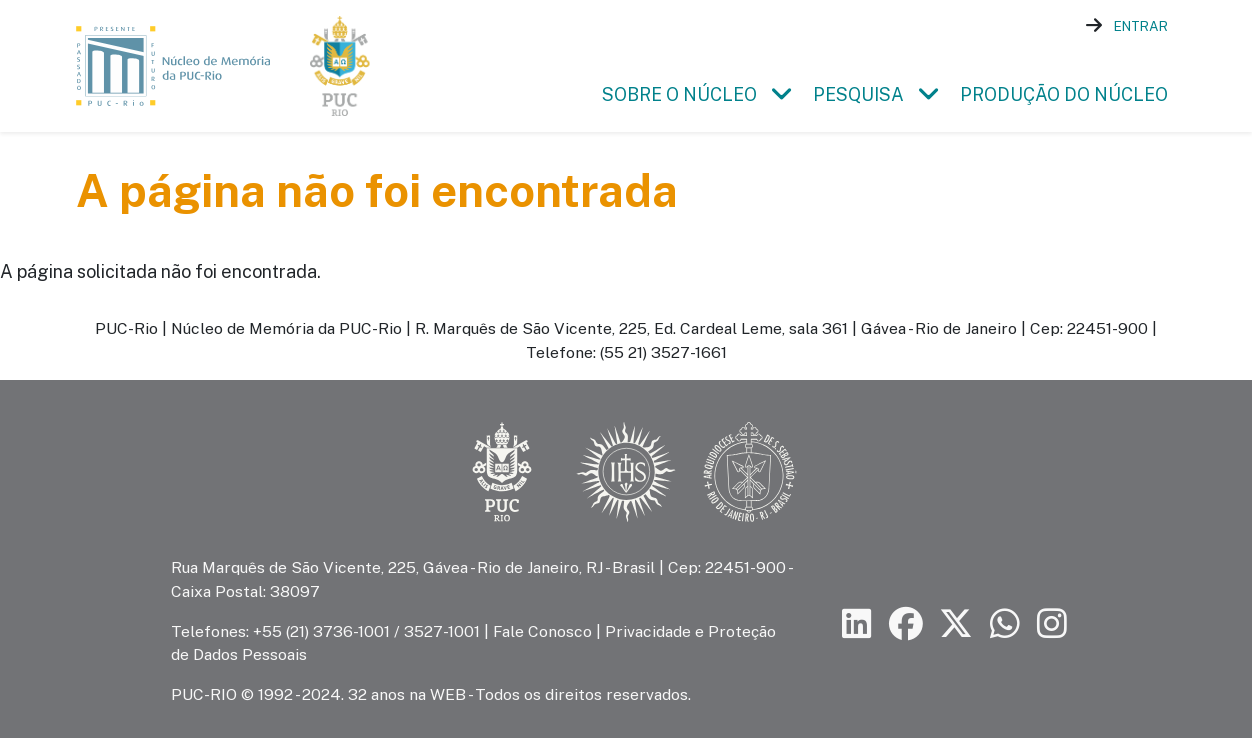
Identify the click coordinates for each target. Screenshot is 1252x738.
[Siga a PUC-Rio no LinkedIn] (857, 623)
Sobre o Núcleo (679, 94)
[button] (781, 94)
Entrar (1141, 26)
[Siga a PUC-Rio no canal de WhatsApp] (1005, 623)
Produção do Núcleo (1064, 94)
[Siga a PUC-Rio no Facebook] (906, 623)
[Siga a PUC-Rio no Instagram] (1052, 623)
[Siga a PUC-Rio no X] (956, 623)
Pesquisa (858, 94)
